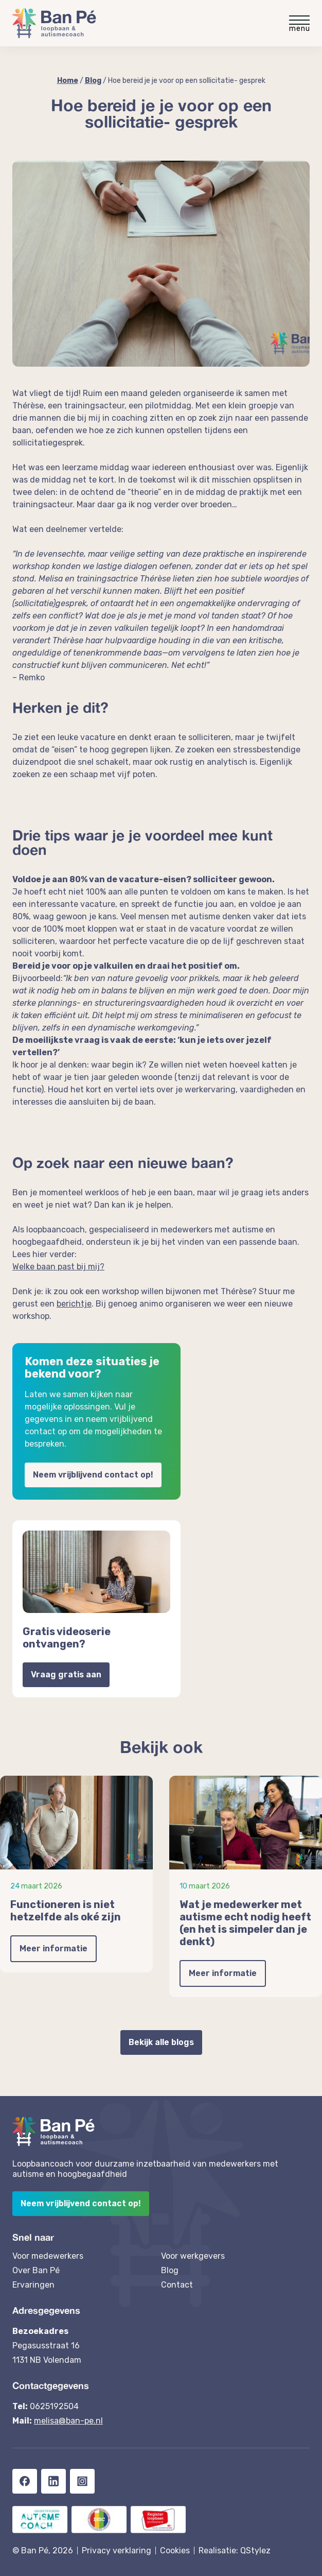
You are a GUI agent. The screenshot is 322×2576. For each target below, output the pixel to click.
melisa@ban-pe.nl (68, 2421)
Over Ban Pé (36, 2270)
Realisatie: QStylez (235, 2550)
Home (67, 80)
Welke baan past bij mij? (58, 1267)
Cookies (175, 2550)
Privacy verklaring (116, 2550)
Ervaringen (33, 2285)
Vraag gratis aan (66, 1674)
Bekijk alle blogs (161, 2042)
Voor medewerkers (47, 2256)
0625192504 (54, 2406)
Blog (93, 80)
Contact (177, 2285)
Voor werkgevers (193, 2256)
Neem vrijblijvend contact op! (93, 1475)
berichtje (74, 1304)
